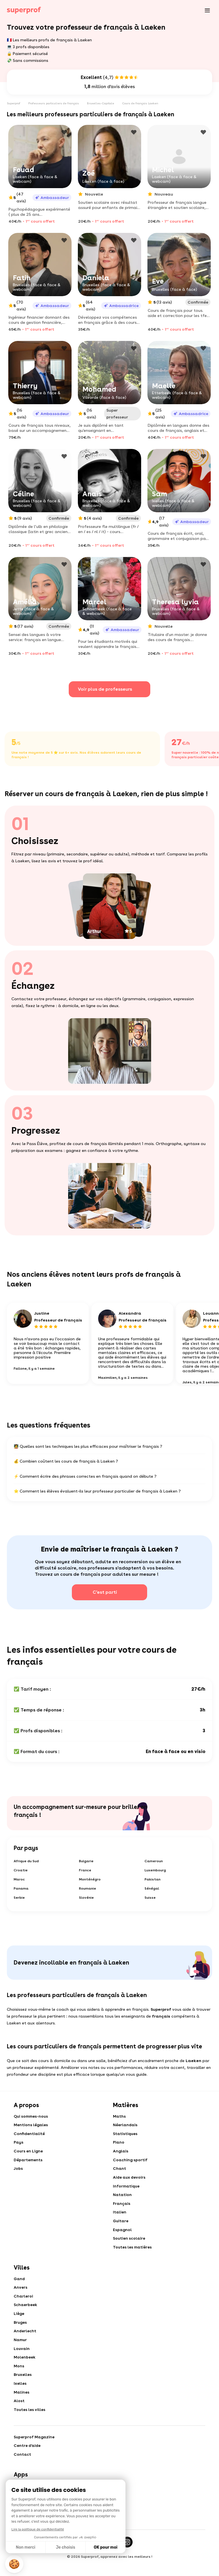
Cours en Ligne (28, 2153)
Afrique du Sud (26, 1862)
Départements (28, 2162)
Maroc (19, 1880)
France (85, 1871)
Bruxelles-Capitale (100, 103)
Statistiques (125, 2135)
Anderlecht (25, 2340)
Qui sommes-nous (31, 2117)
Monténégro (90, 1880)
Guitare (121, 2226)
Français (122, 2208)
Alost (19, 2413)
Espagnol (122, 2235)
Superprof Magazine (35, 2450)
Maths (119, 2117)
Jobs (18, 2172)
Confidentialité (29, 2135)
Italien (120, 2217)
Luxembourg (155, 1871)
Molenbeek (24, 2368)
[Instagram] (127, 2557)
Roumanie (87, 1889)
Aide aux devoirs (130, 2181)
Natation (123, 2199)
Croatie (21, 1871)
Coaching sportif (130, 2162)
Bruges (20, 2331)
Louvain (22, 2359)
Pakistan (153, 1880)
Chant (119, 2172)
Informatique (126, 2190)
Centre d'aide (27, 2459)
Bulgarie (86, 1862)
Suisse (150, 1898)
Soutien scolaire (129, 2244)
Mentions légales (31, 2126)
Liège (19, 2322)
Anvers (20, 2295)
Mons (19, 2377)
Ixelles (20, 2395)
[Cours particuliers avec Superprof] (24, 10)
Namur (21, 2349)
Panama (21, 1889)
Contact (22, 2468)
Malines (22, 2404)
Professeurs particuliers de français (53, 103)
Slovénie (86, 1898)
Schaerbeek (25, 2313)
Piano (119, 2144)
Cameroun (154, 1862)
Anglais (121, 2153)
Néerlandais (126, 2126)
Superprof (13, 103)
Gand (19, 2286)
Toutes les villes (30, 2422)
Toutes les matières (132, 2254)
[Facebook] (91, 2557)
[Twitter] (109, 2557)
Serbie (19, 1898)
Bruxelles (23, 2386)
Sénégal (152, 1889)
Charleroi (23, 2304)
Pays (19, 2144)
